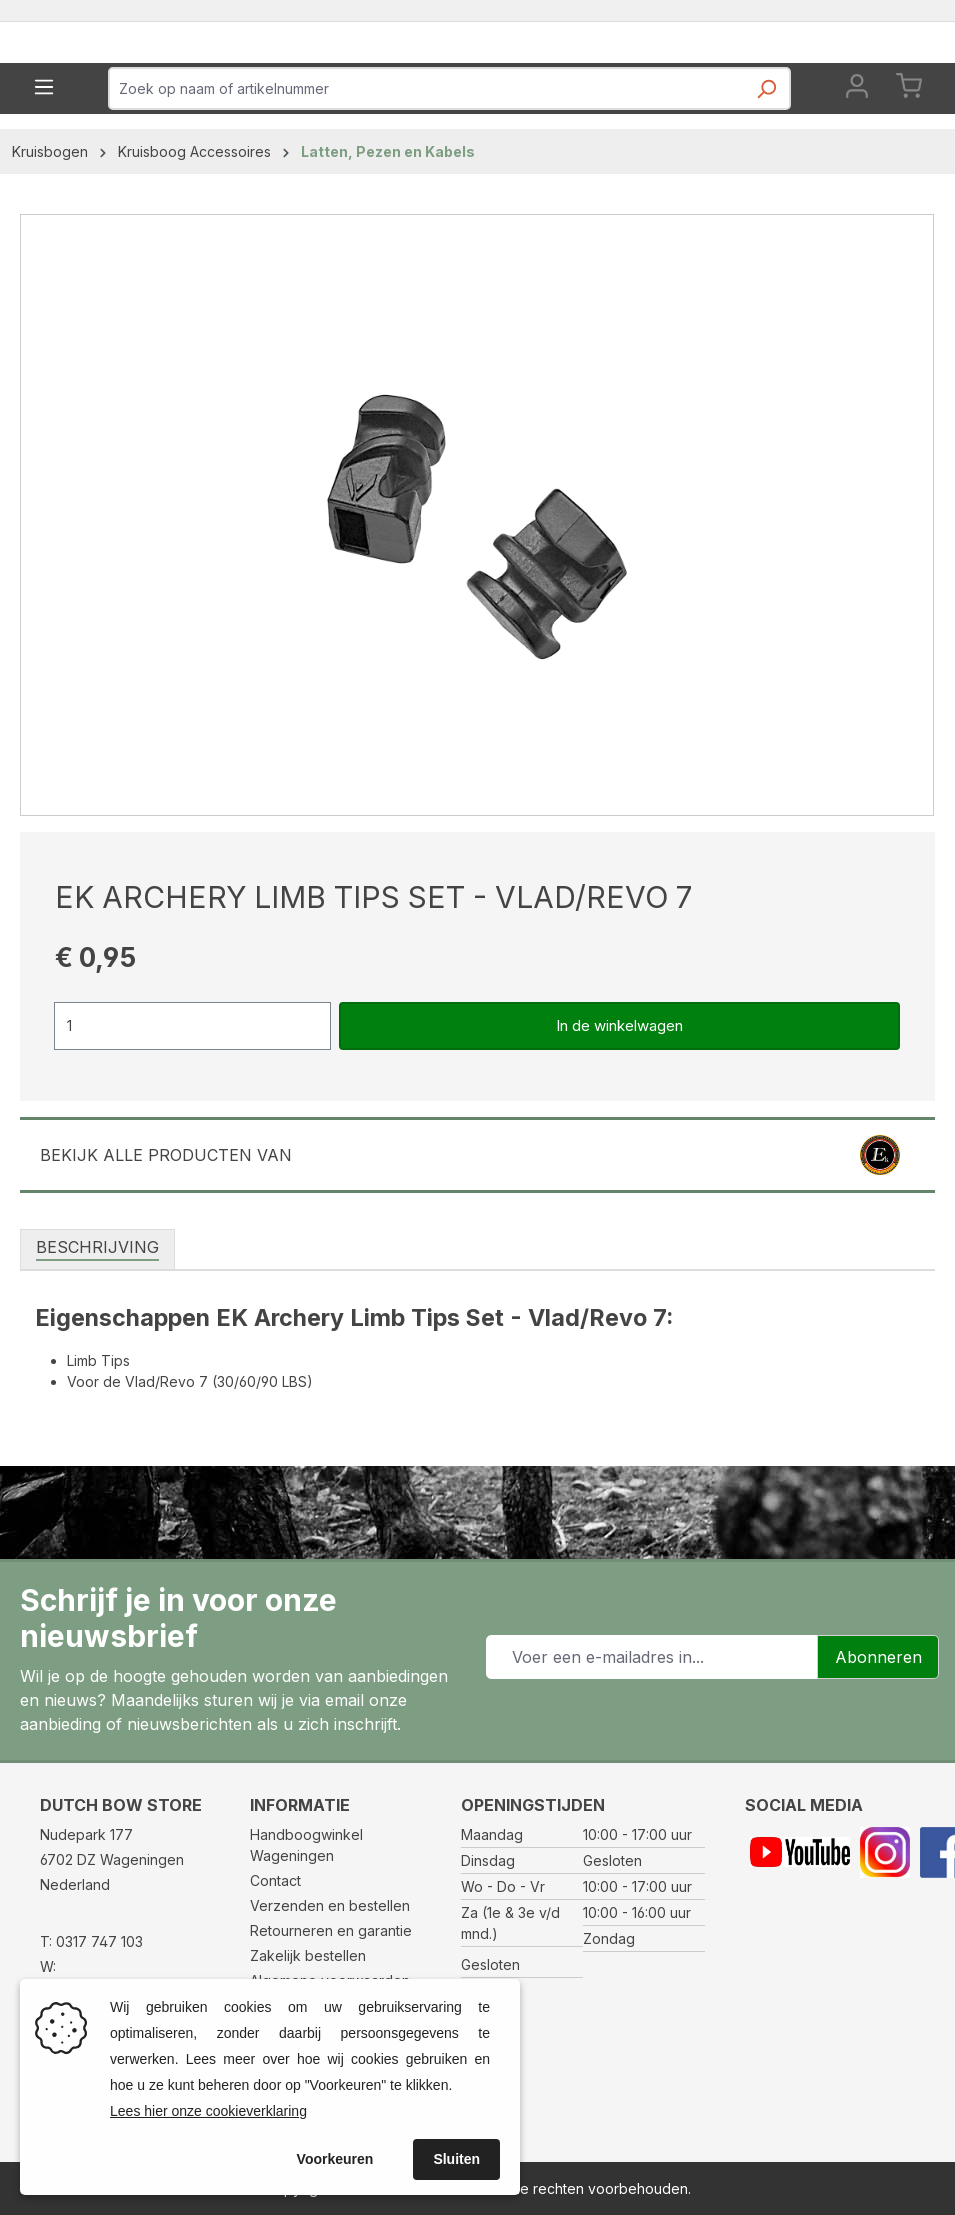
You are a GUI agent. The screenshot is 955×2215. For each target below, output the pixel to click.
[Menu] (44, 156)
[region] (477, 584)
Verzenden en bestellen (330, 1905)
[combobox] (427, 157)
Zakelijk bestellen (308, 1955)
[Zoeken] (766, 163)
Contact (275, 1880)
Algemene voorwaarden (330, 1980)
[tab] (97, 1317)
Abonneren (878, 1657)
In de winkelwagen (619, 1094)
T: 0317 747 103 (91, 1941)
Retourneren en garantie (331, 1930)
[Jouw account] (857, 157)
